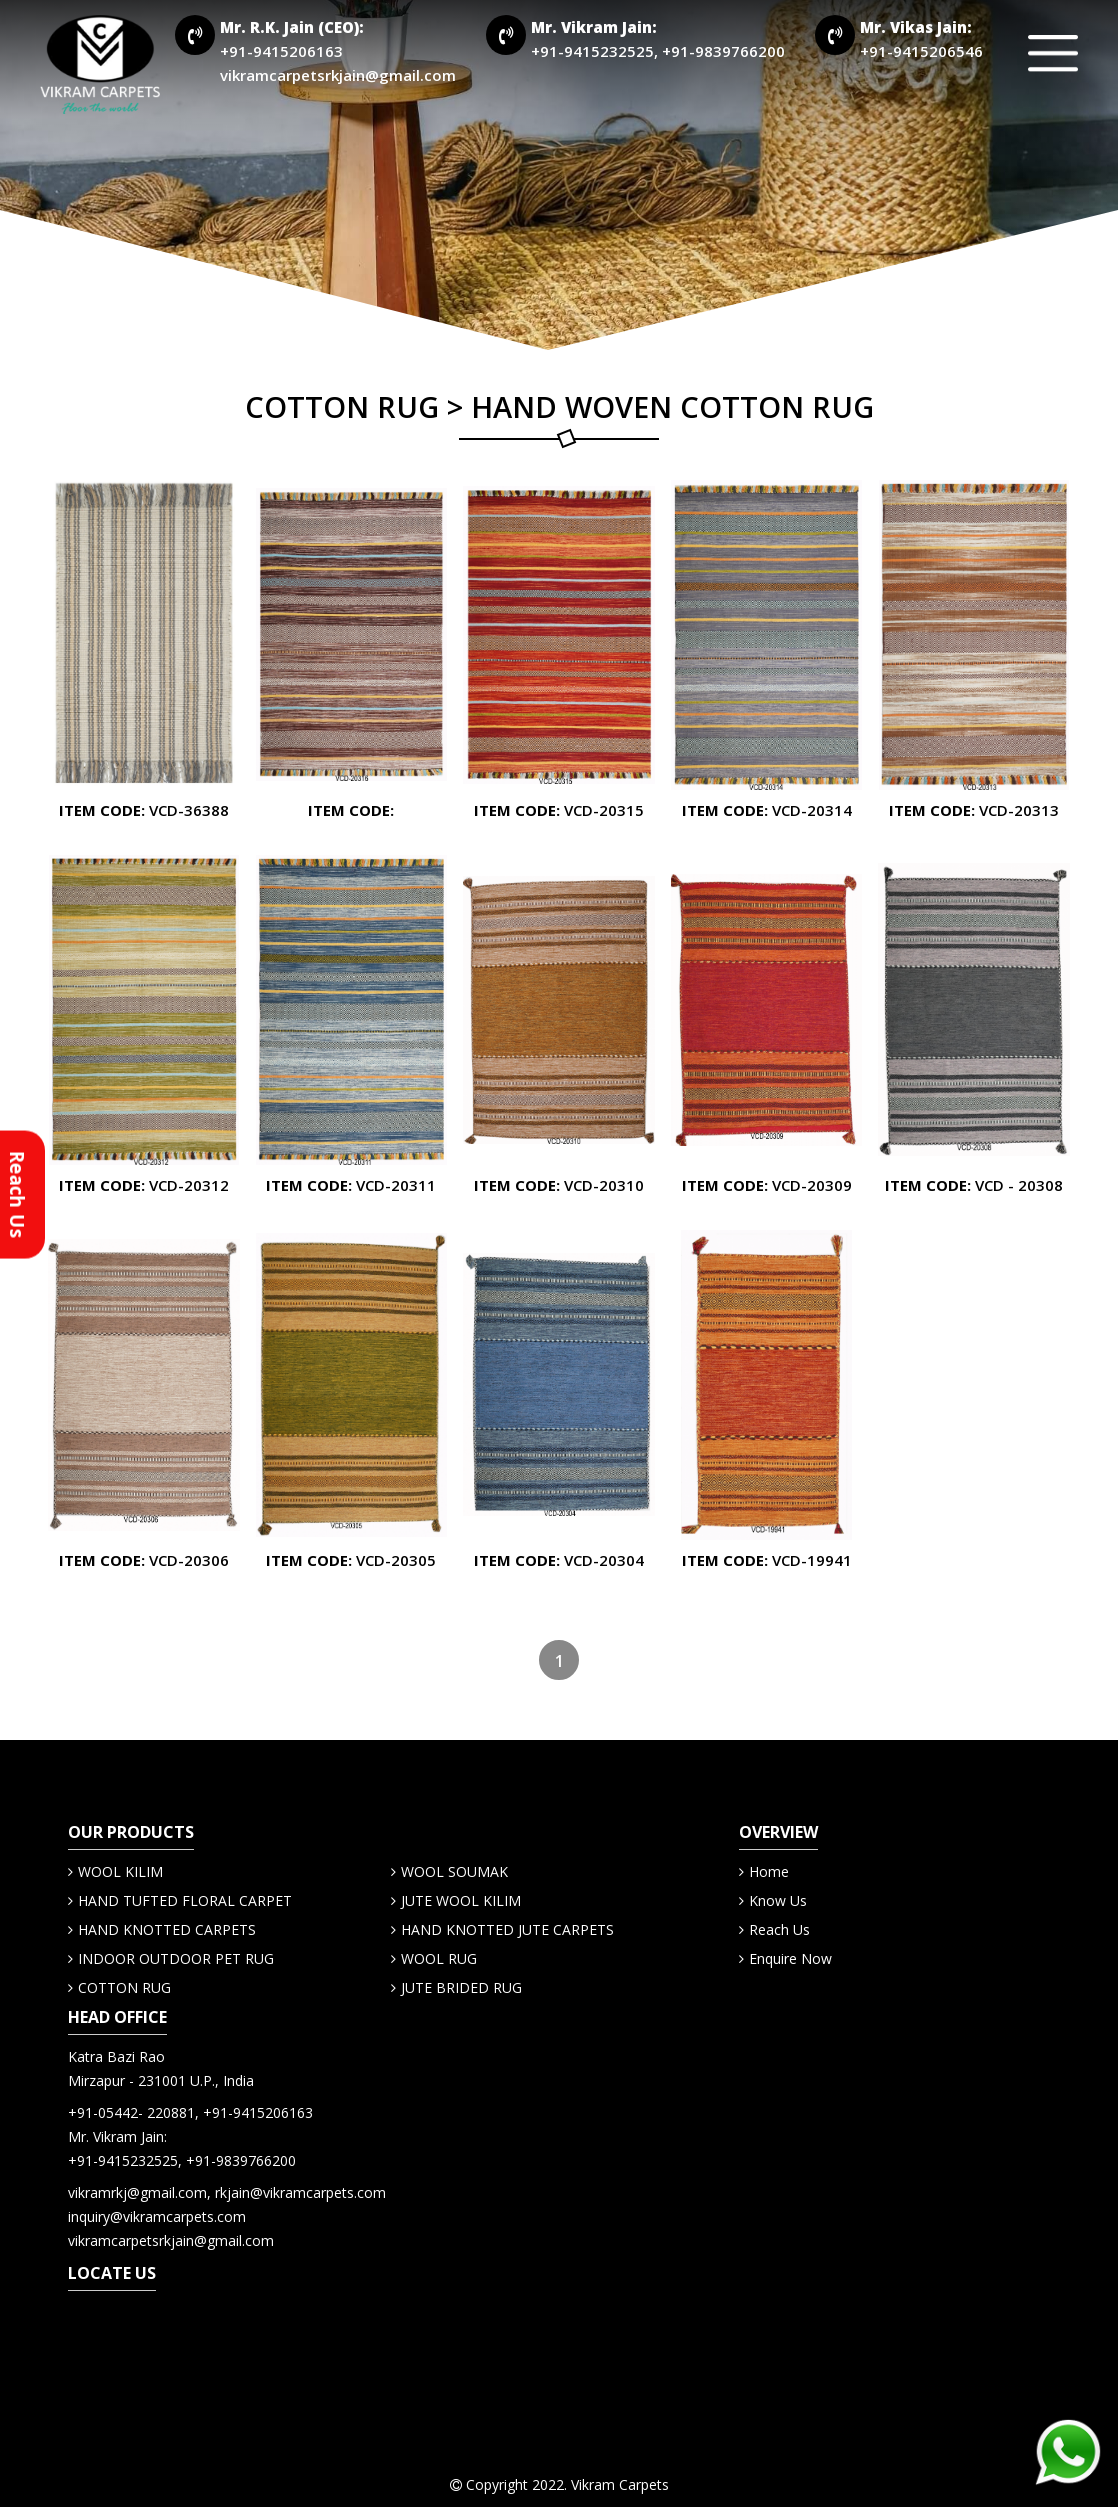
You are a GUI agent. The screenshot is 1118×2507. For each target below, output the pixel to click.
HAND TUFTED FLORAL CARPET (185, 1900)
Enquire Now (790, 1958)
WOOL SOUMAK (454, 1871)
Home (769, 1871)
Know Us (778, 1900)
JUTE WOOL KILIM (461, 1900)
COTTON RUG (124, 1987)
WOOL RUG (439, 1958)
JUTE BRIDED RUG (461, 1987)
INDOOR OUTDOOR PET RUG (176, 1958)
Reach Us (779, 1929)
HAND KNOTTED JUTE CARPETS (507, 1929)
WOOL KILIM (120, 1871)
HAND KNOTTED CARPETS (167, 1929)
